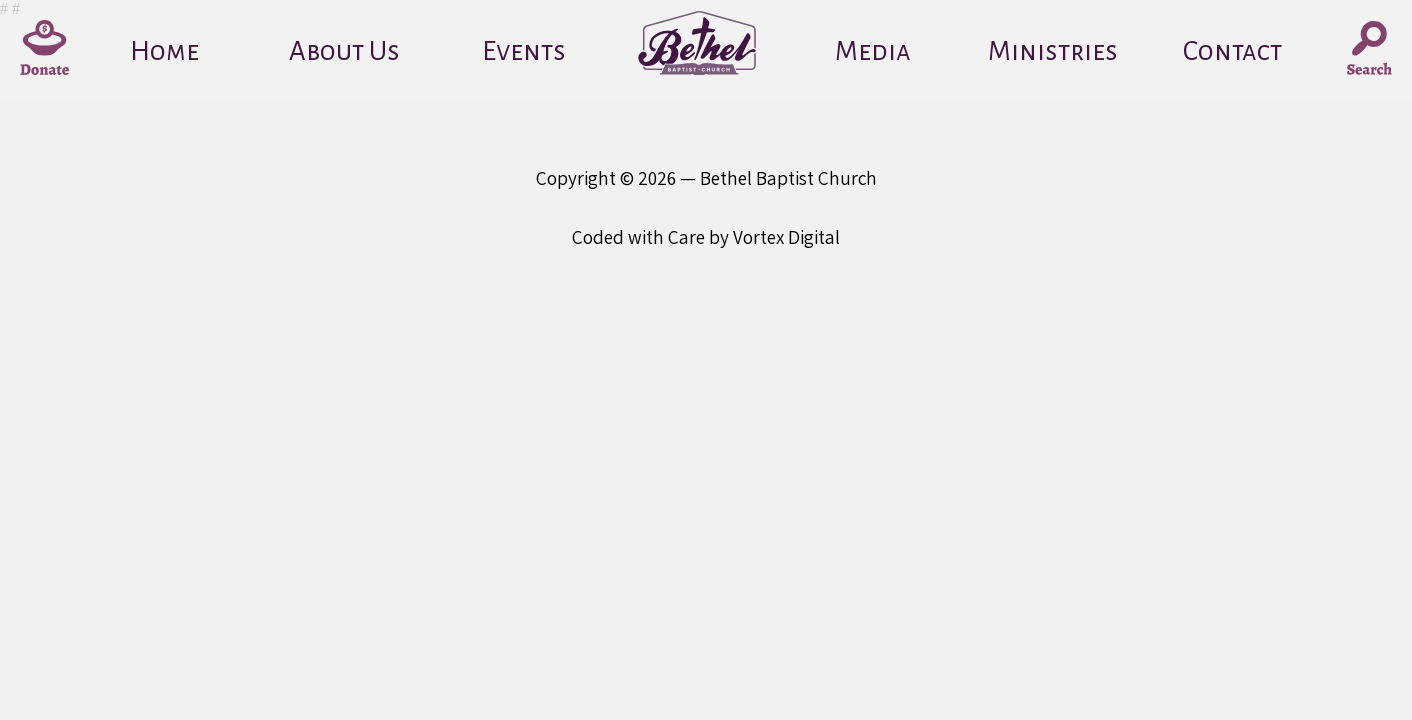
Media (873, 51)
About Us (344, 51)
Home (164, 51)
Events (524, 51)
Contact (1232, 51)
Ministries (1053, 51)
